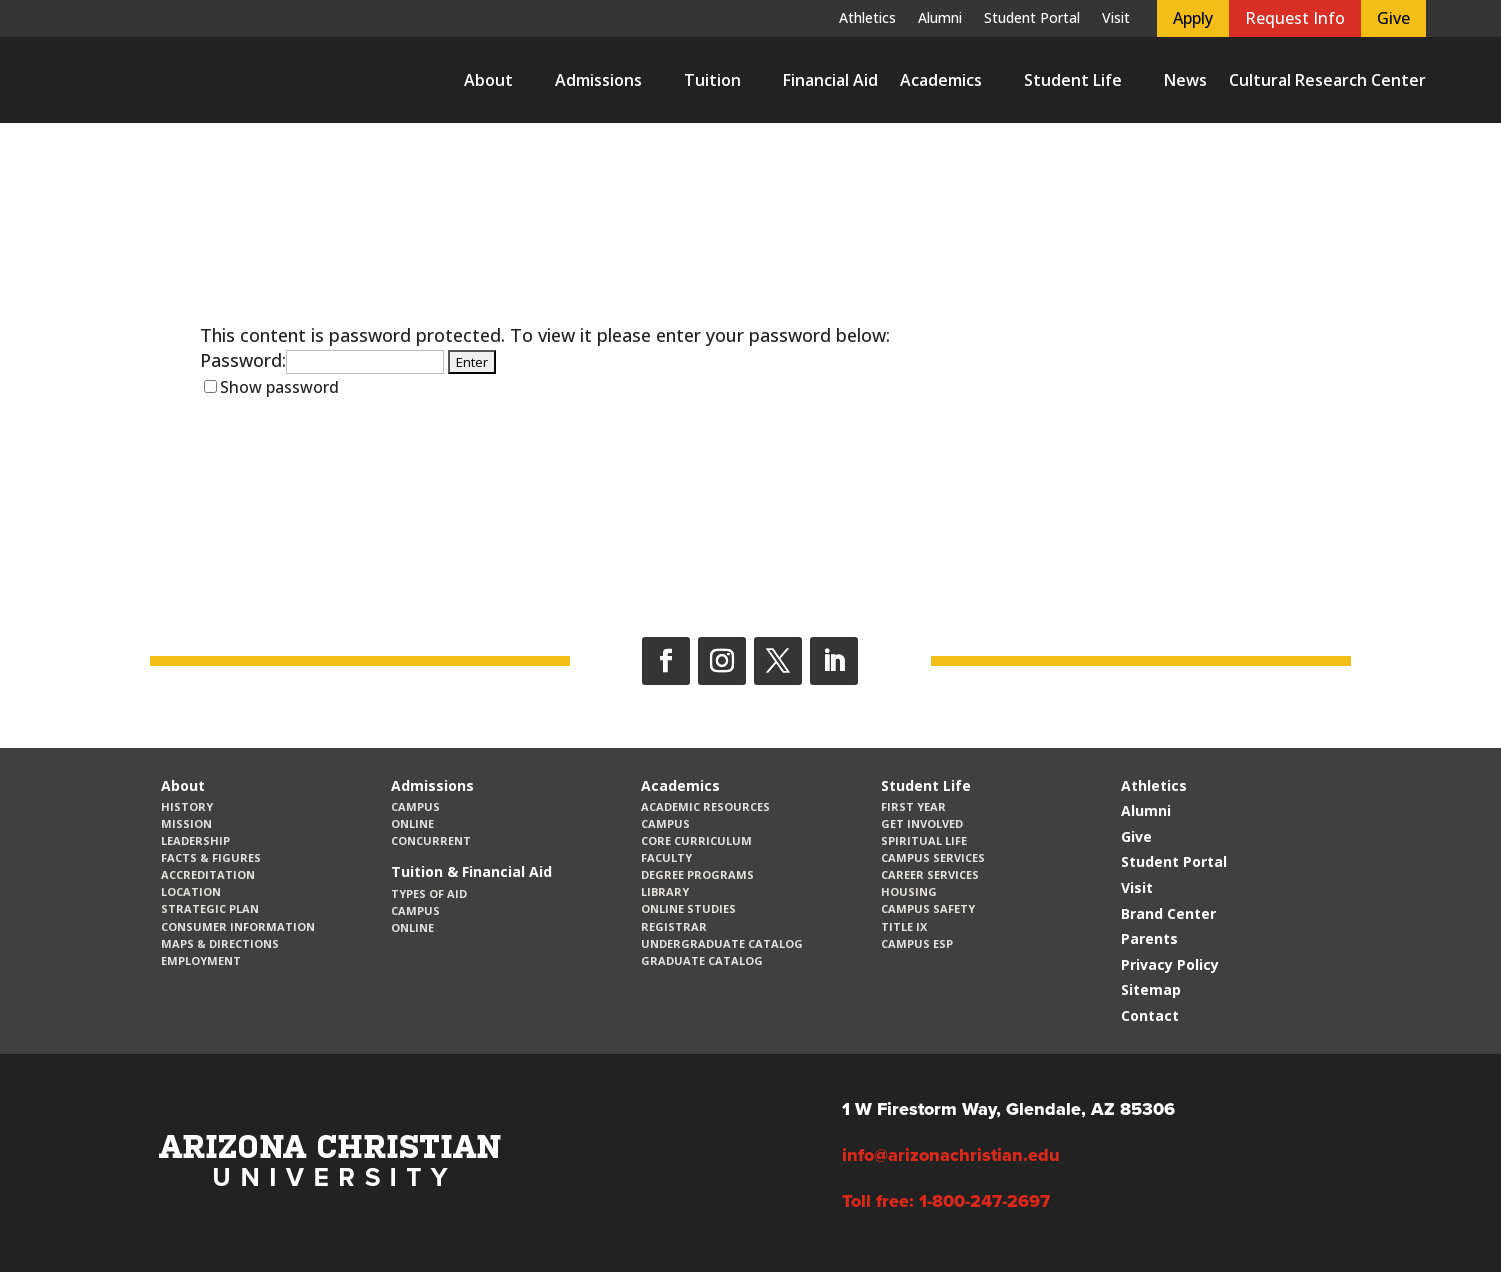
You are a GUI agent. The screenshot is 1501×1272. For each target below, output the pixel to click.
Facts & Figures (211, 857)
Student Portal (1032, 19)
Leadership (195, 840)
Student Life (1073, 80)
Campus (415, 806)
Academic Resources (705, 806)
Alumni (940, 19)
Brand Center (1168, 913)
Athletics (867, 19)
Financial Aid (830, 80)
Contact (1150, 1015)
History (187, 806)
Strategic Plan (210, 908)
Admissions (598, 80)
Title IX (904, 926)
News (1185, 80)
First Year (913, 806)
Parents (1149, 938)
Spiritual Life (924, 840)
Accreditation (208, 874)
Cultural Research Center (1327, 80)
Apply (1193, 18)
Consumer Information (238, 926)
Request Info (1295, 18)
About (488, 80)
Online (412, 823)
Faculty (666, 857)
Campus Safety (928, 908)
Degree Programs (697, 874)
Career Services (930, 874)
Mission (186, 823)
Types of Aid (429, 893)
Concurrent (431, 840)
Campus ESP (917, 943)
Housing (909, 891)
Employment (201, 960)
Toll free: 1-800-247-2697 (946, 1201)
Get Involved (922, 823)
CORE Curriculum (696, 840)
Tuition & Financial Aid (471, 871)
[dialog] (1441, 1212)
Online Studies (688, 908)
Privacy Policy (1170, 964)
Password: (322, 360)
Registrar (674, 926)
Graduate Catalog (702, 960)
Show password (279, 387)
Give (1393, 18)
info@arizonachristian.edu (951, 1155)
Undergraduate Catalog (722, 943)
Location (191, 891)
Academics (941, 80)
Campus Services (933, 857)
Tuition (712, 80)
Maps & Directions (220, 943)
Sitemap (1151, 989)
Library (665, 891)
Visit (1116, 19)
